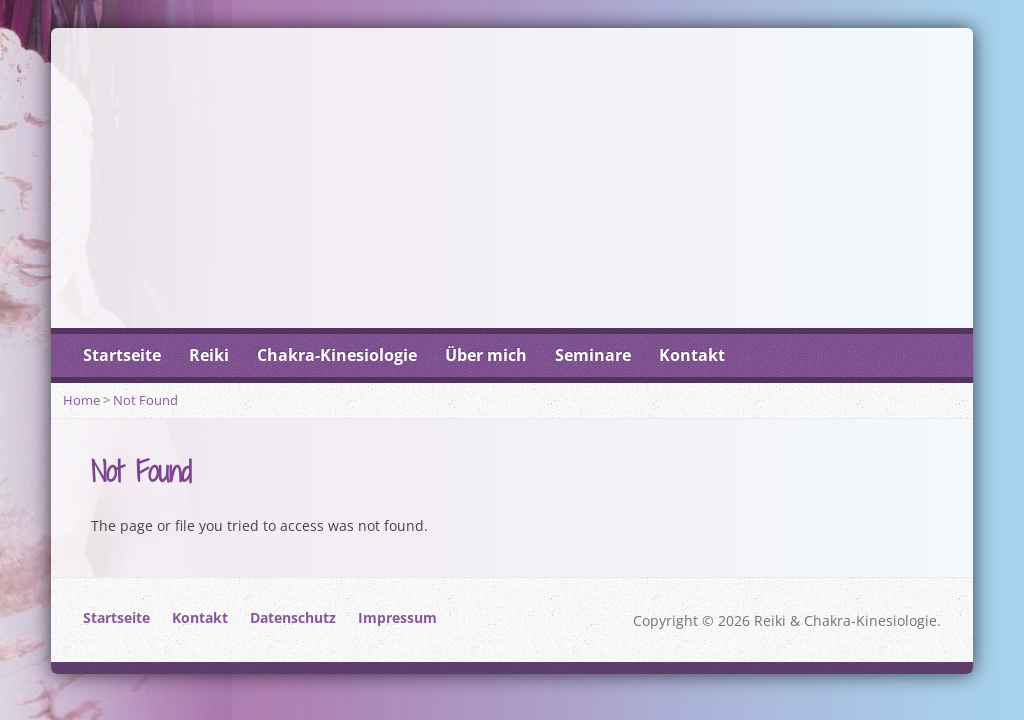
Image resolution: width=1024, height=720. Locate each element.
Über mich (486, 355)
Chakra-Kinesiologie (337, 355)
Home (81, 400)
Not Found (145, 400)
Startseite (122, 355)
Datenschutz (293, 617)
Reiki (209, 355)
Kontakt (692, 355)
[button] (44, 676)
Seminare (593, 355)
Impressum (397, 617)
